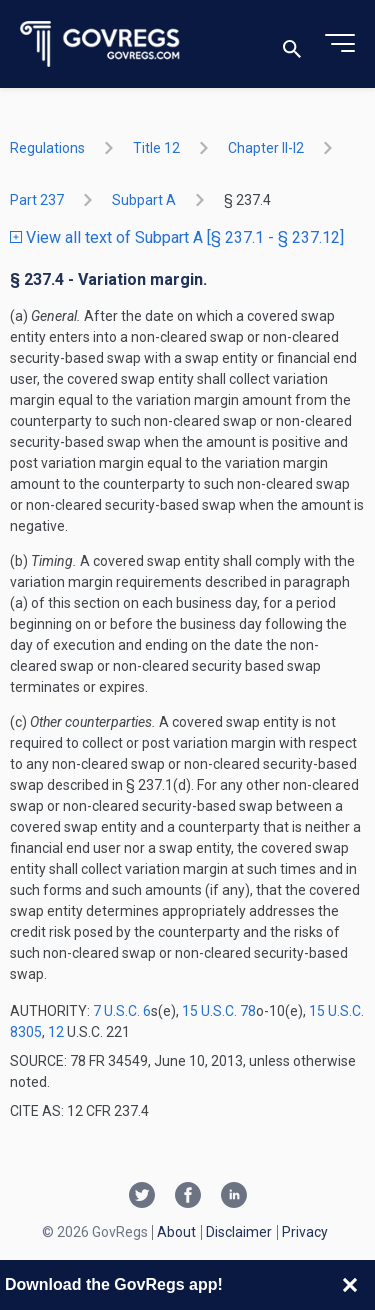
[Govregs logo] (100, 44)
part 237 (37, 200)
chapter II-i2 (266, 148)
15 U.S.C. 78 (219, 1011)
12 (56, 1032)
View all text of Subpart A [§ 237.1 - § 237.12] (177, 237)
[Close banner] (350, 1285)
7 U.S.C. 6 (122, 1011)
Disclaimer (239, 1232)
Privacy (305, 1232)
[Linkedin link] (234, 1197)
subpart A (144, 200)
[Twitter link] (142, 1197)
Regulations (47, 148)
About (176, 1232)
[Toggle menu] (340, 44)
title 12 (156, 148)
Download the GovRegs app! (114, 1284)
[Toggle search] (292, 44)
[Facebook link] (188, 1197)
